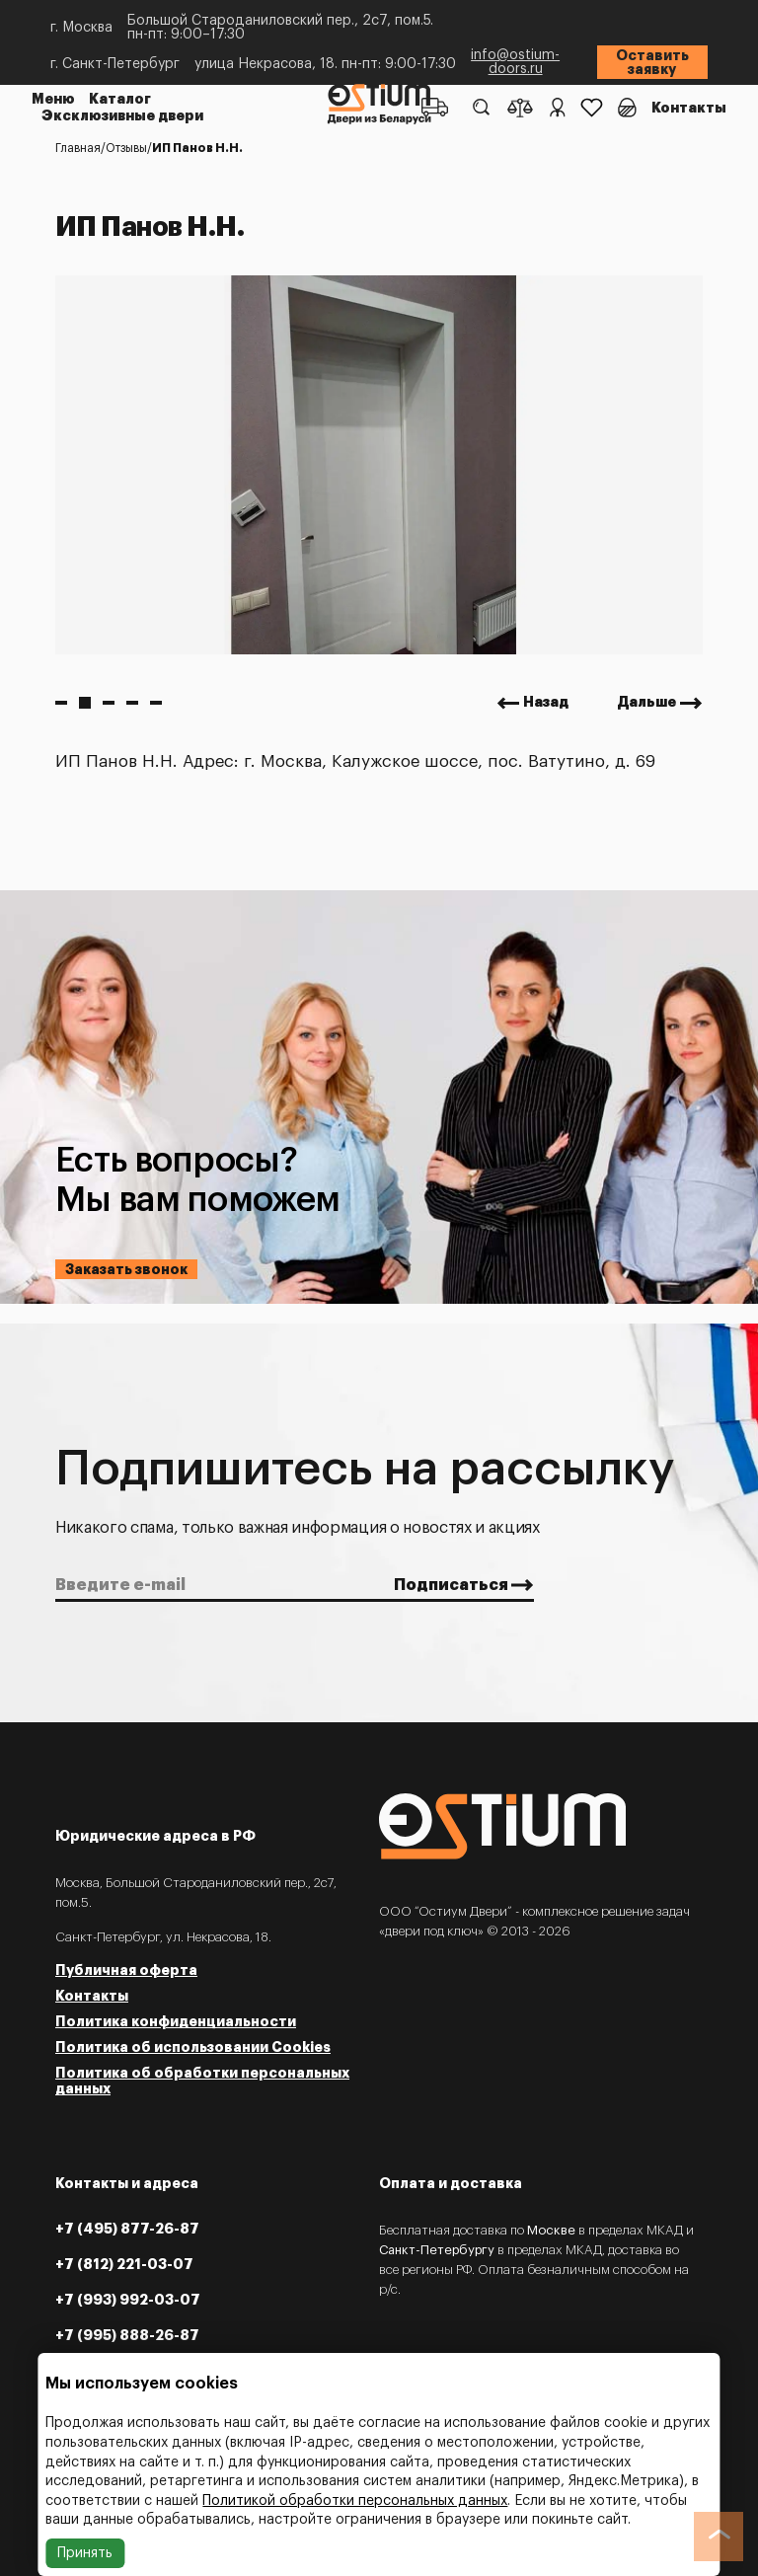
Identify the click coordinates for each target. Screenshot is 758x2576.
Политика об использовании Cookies (193, 2047)
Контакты (688, 107)
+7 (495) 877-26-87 (127, 2228)
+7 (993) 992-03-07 (127, 2300)
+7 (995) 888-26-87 (127, 2335)
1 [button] (61, 703)
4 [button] (132, 703)
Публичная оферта (126, 1970)
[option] (379, 464)
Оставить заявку (652, 62)
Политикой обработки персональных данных (354, 2501)
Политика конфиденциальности (175, 2021)
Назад (545, 703)
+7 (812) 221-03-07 (124, 2264)
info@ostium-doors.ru (515, 62)
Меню (53, 100)
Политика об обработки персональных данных (202, 2080)
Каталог (120, 100)
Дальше (647, 703)
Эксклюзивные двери (122, 115)
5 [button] (156, 703)
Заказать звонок (126, 1269)
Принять (85, 2553)
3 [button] (108, 703)
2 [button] (85, 703)
